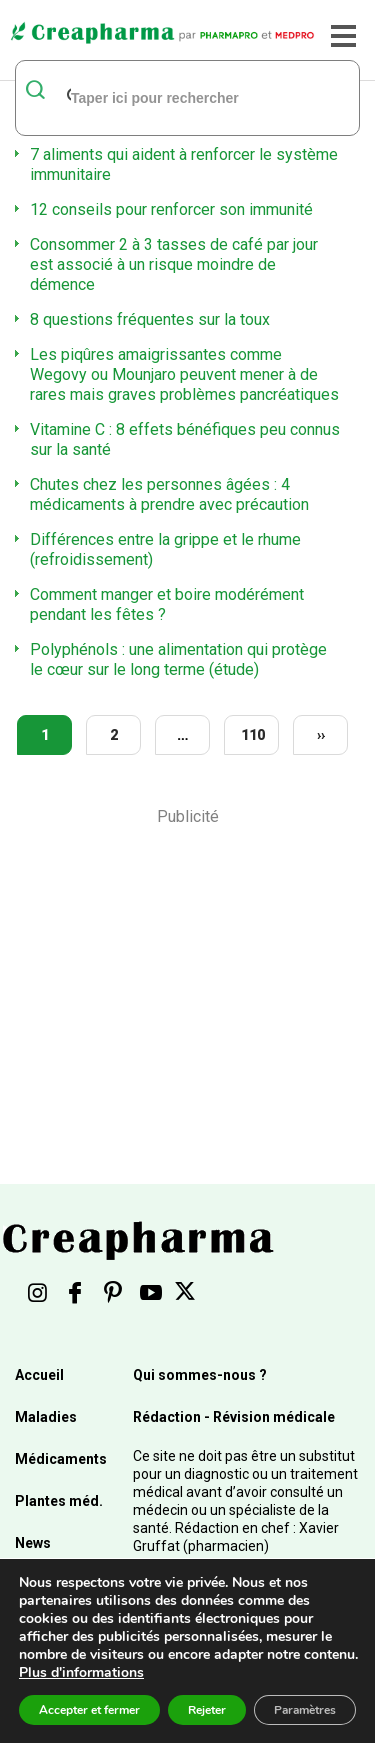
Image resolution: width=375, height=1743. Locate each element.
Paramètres (305, 1710)
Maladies (46, 1417)
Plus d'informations (81, 1672)
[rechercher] (162, 97)
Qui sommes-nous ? (200, 1375)
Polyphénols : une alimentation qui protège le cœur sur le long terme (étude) (178, 659)
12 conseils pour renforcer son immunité (171, 209)
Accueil (39, 1375)
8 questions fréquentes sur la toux (150, 319)
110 (253, 735)
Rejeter (207, 1710)
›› (321, 735)
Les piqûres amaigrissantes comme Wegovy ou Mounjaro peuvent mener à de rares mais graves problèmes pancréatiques (184, 374)
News (33, 1543)
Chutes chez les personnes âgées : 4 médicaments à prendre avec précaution (169, 494)
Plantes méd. (59, 1501)
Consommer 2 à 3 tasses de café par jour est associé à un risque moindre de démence (174, 264)
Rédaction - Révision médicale (234, 1417)
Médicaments (61, 1459)
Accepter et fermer (89, 1710)
